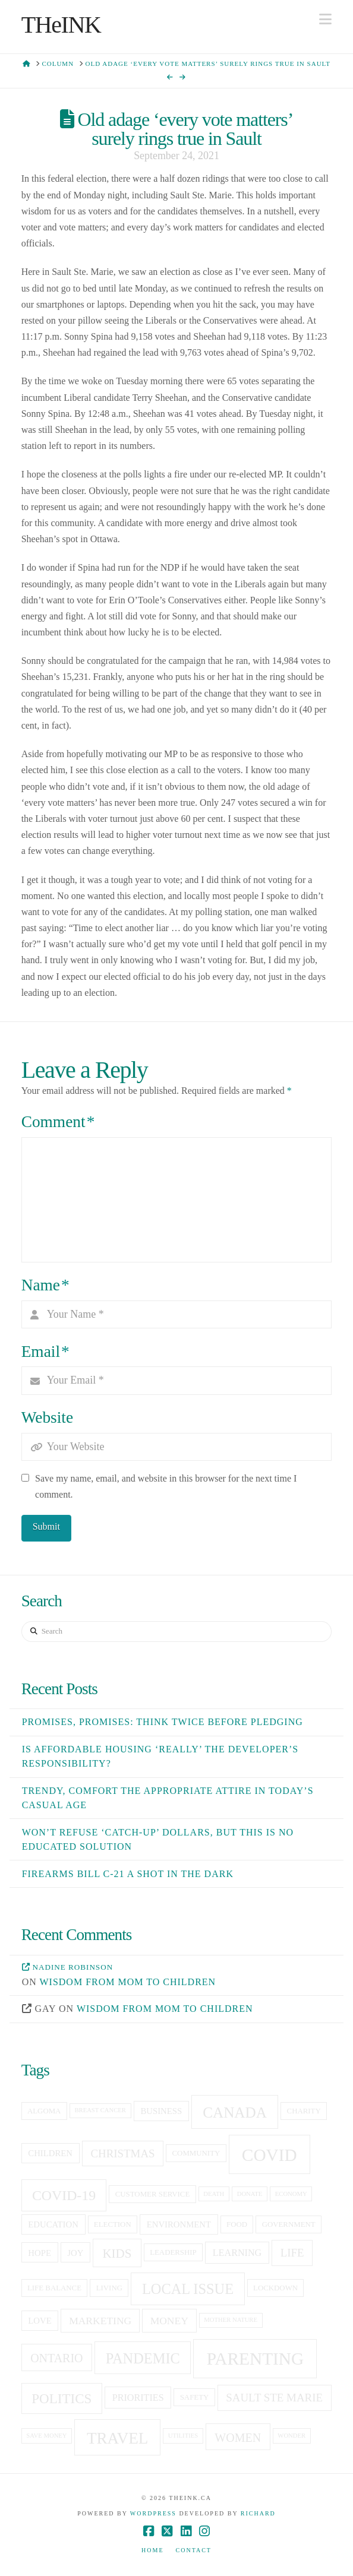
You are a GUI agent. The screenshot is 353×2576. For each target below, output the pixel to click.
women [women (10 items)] (238, 2437)
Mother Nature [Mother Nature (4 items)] (230, 2319)
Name (45, 1285)
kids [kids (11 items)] (116, 2253)
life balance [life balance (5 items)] (54, 2288)
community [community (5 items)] (196, 2153)
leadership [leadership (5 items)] (173, 2252)
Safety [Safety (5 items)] (194, 2397)
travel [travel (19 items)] (117, 2438)
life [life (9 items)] (292, 2252)
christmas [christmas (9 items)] (122, 2153)
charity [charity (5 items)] (304, 2111)
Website (47, 1417)
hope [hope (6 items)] (39, 2253)
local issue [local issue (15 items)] (188, 2289)
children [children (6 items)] (50, 2153)
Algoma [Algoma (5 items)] (44, 2111)
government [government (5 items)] (289, 2224)
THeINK (61, 25)
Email (45, 1351)
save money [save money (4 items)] (46, 2435)
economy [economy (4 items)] (291, 2194)
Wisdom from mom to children (127, 1982)
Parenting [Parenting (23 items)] (255, 2358)
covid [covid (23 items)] (269, 2154)
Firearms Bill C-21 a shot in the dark (128, 1874)
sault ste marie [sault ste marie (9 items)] (274, 2397)
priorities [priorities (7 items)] (138, 2398)
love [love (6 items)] (39, 2320)
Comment (58, 1122)
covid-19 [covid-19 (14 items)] (64, 2195)
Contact (194, 2550)
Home (152, 2550)
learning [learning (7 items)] (237, 2253)
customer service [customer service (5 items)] (152, 2194)
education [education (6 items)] (53, 2224)
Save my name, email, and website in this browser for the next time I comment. (166, 1486)
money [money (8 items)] (169, 2321)
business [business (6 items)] (161, 2111)
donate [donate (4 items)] (250, 2194)
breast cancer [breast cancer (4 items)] (100, 2110)
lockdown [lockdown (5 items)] (275, 2288)
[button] (325, 19)
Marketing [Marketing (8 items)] (100, 2321)
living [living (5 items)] (109, 2288)
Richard (258, 2513)
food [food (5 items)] (236, 2224)
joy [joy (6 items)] (75, 2253)
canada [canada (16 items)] (235, 2113)
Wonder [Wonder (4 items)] (291, 2435)
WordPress (153, 2513)
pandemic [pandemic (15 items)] (143, 2358)
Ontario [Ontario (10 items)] (56, 2358)
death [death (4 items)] (213, 2194)
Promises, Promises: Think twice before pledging (162, 1722)
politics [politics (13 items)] (61, 2398)
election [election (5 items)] (112, 2224)
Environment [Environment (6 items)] (179, 2224)
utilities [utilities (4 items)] (183, 2435)
